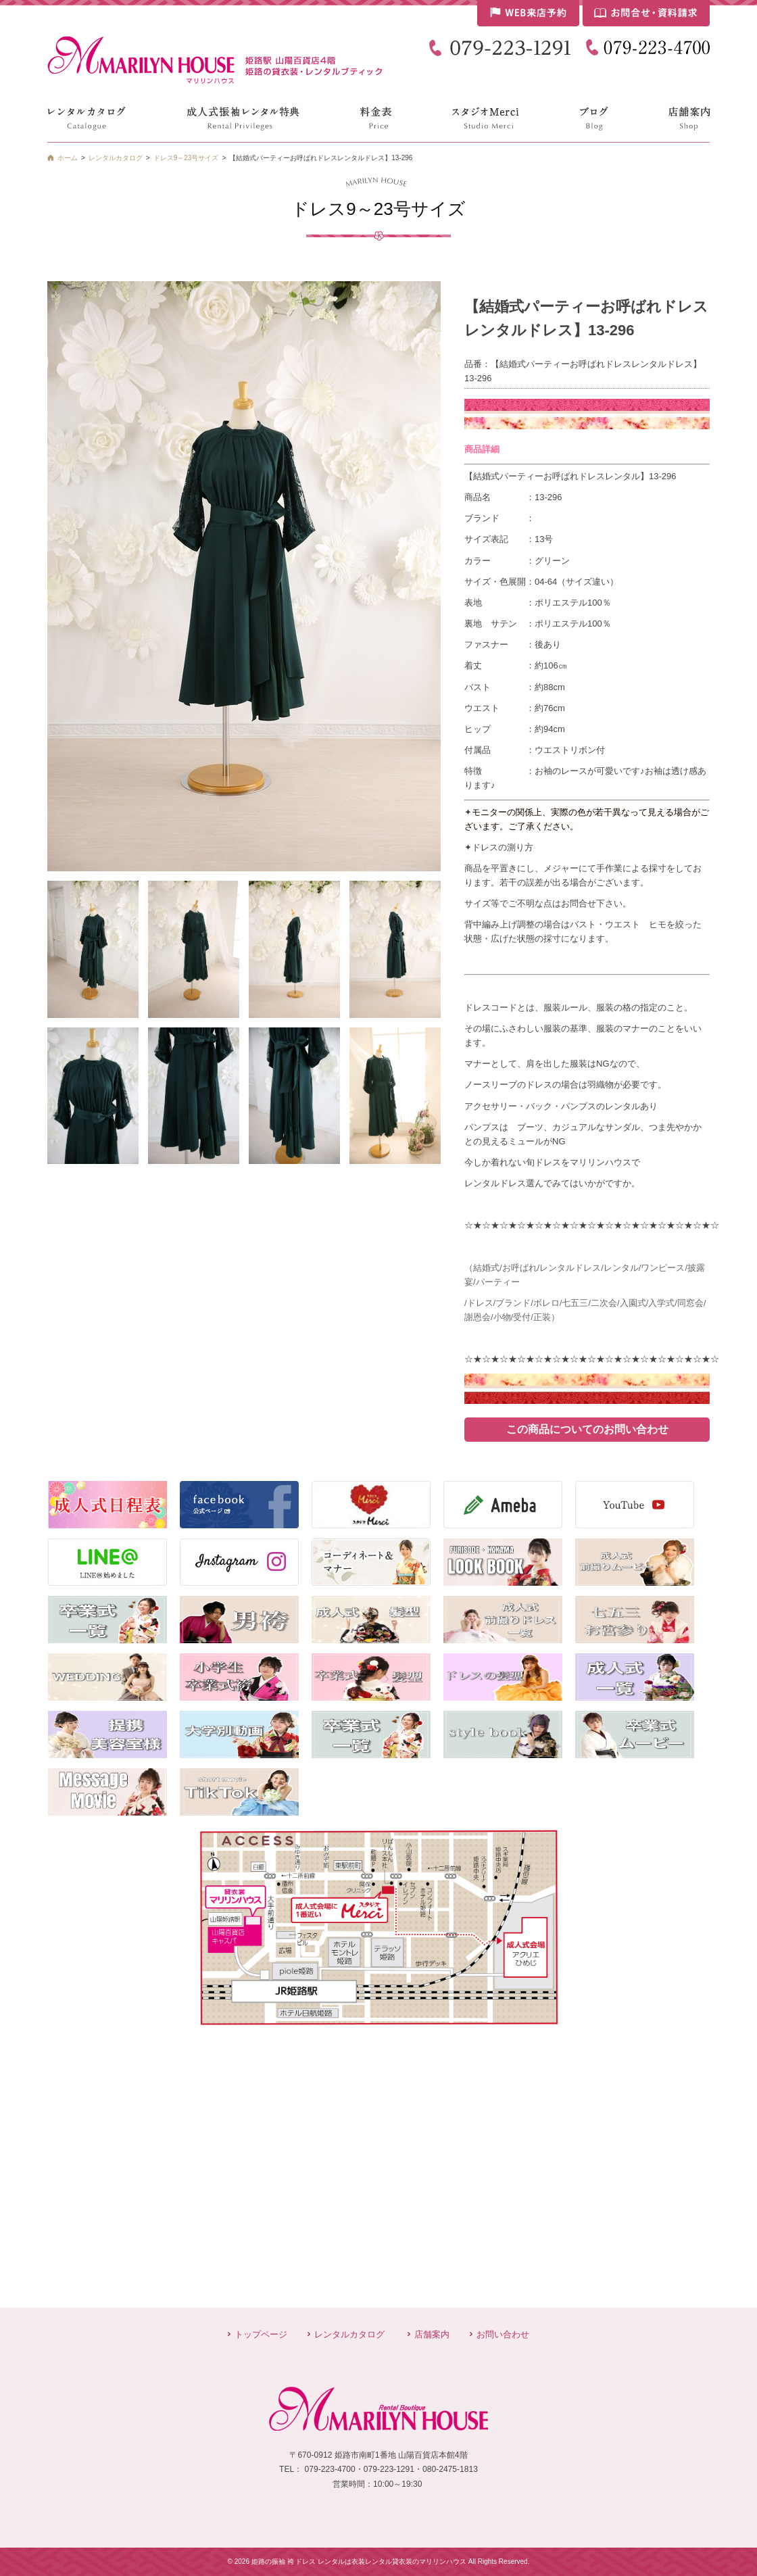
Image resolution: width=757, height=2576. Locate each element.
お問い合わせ (503, 2334)
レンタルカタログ (349, 2334)
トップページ (261, 2334)
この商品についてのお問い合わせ (587, 1429)
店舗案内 (431, 2334)
